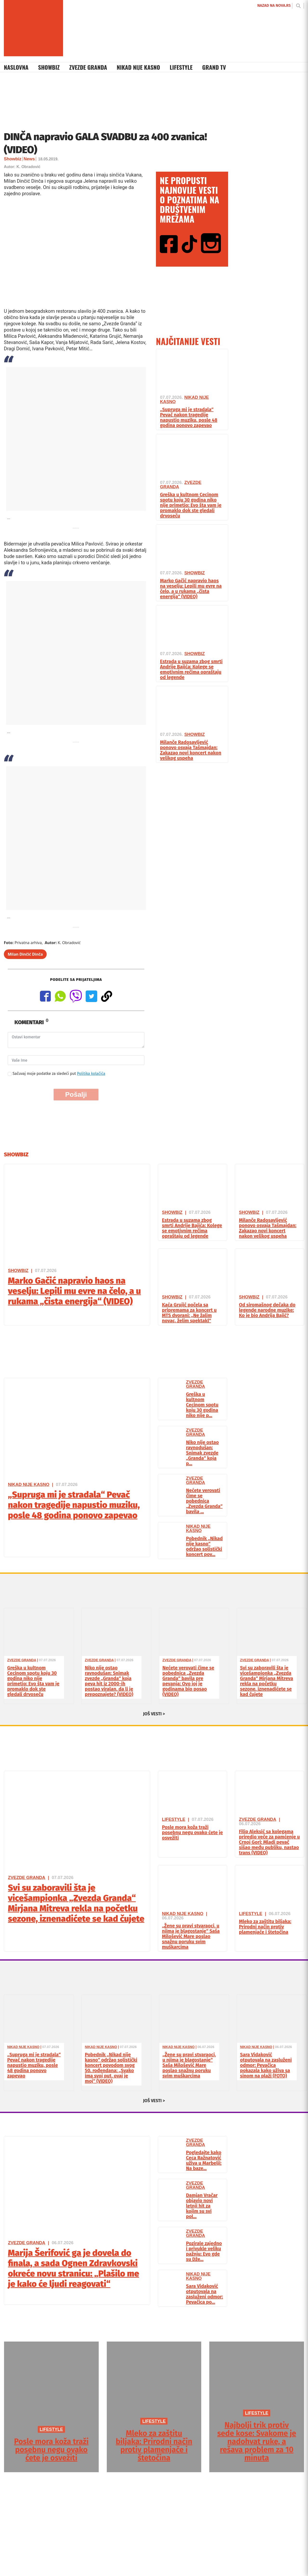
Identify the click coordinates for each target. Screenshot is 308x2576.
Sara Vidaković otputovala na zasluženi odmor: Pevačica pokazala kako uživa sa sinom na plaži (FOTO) (266, 2065)
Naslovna (16, 67)
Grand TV (214, 67)
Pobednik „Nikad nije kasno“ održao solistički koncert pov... (204, 1546)
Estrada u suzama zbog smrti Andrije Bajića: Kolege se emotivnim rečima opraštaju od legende (191, 669)
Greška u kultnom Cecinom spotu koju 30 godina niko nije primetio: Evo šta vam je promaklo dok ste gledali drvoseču (190, 505)
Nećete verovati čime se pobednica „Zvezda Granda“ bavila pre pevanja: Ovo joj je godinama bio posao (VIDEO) (188, 1681)
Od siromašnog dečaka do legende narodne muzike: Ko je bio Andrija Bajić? (267, 1310)
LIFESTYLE (51, 2429)
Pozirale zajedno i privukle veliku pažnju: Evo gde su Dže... (204, 2251)
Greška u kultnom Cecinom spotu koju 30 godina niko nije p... (202, 1404)
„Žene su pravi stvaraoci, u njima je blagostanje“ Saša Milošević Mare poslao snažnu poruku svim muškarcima (191, 1936)
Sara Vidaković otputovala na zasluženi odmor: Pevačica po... (204, 2294)
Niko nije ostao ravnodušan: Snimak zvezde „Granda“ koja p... (202, 1452)
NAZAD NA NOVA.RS (274, 5)
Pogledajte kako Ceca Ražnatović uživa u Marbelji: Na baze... (204, 2160)
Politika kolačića (91, 1073)
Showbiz (49, 67)
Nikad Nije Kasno (138, 67)
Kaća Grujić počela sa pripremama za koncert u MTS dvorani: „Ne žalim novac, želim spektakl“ (189, 1312)
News (29, 159)
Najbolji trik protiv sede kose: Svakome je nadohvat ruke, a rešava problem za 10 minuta (256, 2441)
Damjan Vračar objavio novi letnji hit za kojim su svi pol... (202, 2205)
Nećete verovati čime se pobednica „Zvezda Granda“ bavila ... (204, 1500)
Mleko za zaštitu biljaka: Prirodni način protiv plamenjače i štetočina (265, 1926)
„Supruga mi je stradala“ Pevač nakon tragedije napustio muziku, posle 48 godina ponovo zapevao (188, 417)
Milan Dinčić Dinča (25, 954)
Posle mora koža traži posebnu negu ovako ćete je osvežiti (192, 1832)
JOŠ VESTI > (154, 1714)
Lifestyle (181, 67)
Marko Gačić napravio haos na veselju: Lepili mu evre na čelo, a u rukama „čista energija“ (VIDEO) (191, 588)
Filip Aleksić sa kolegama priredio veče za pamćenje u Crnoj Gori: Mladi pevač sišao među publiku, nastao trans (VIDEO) (269, 1842)
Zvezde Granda (88, 67)
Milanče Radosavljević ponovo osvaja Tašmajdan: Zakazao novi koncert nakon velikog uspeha (190, 750)
